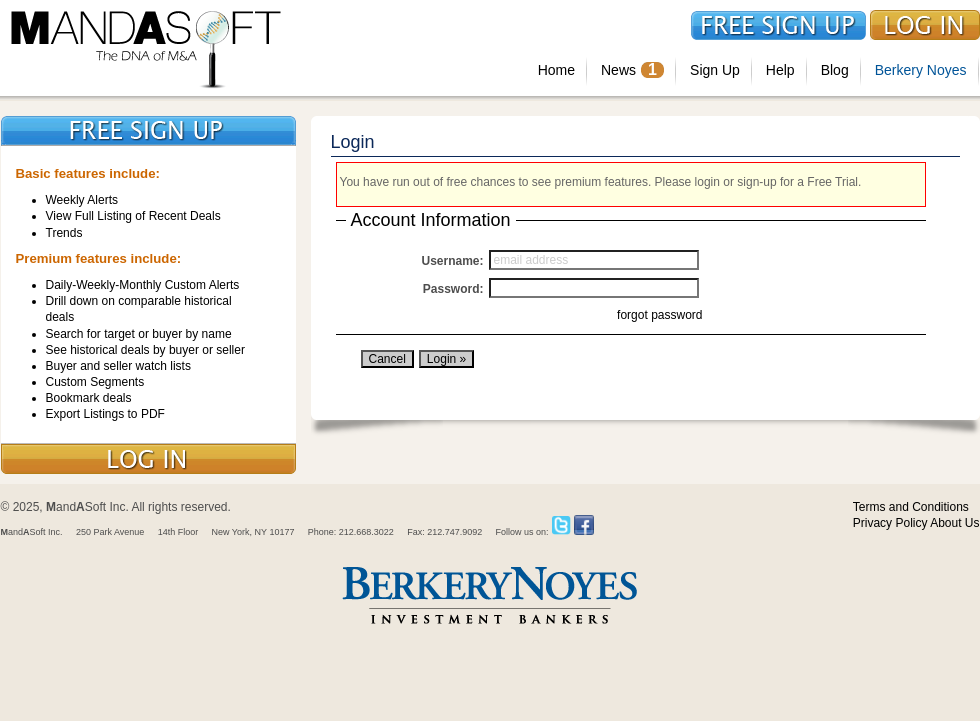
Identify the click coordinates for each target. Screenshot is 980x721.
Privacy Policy (890, 523)
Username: (452, 261)
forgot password (659, 315)
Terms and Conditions (911, 507)
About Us (954, 523)
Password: (453, 289)
